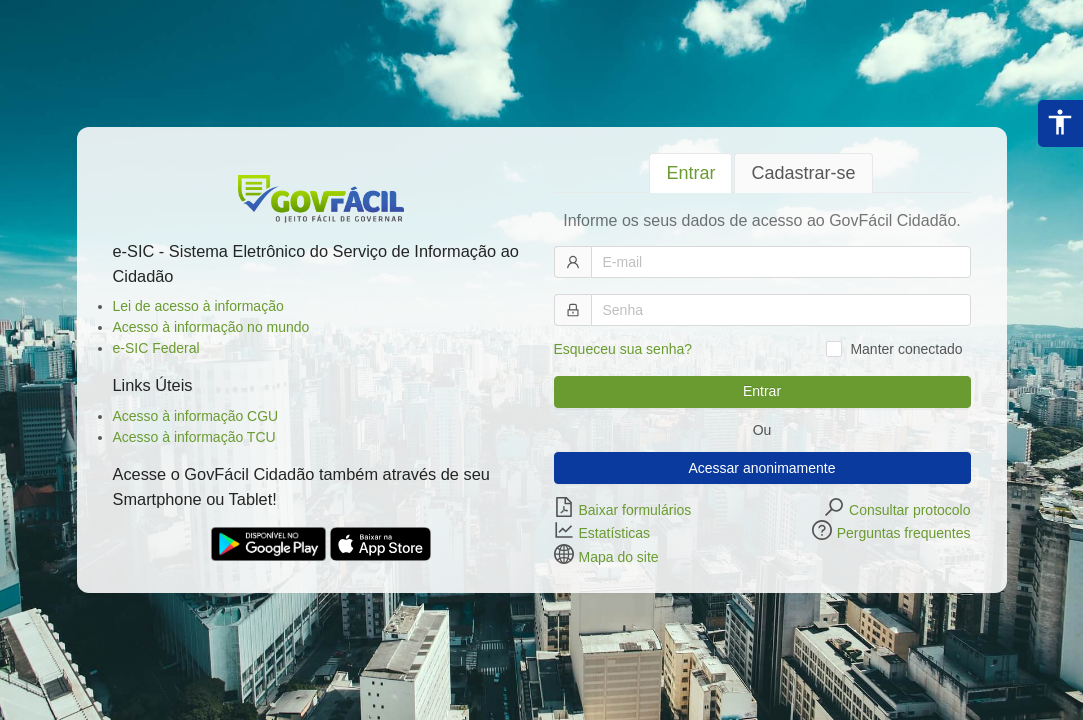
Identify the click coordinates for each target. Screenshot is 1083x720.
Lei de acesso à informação (198, 306)
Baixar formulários (635, 509)
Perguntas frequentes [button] (904, 533)
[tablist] (762, 173)
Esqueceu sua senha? (623, 349)
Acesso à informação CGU (196, 416)
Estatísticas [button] (615, 533)
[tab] (690, 173)
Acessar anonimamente (761, 468)
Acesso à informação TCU (194, 437)
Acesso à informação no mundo (211, 327)
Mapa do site (619, 556)
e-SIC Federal (156, 348)
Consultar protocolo (909, 509)
